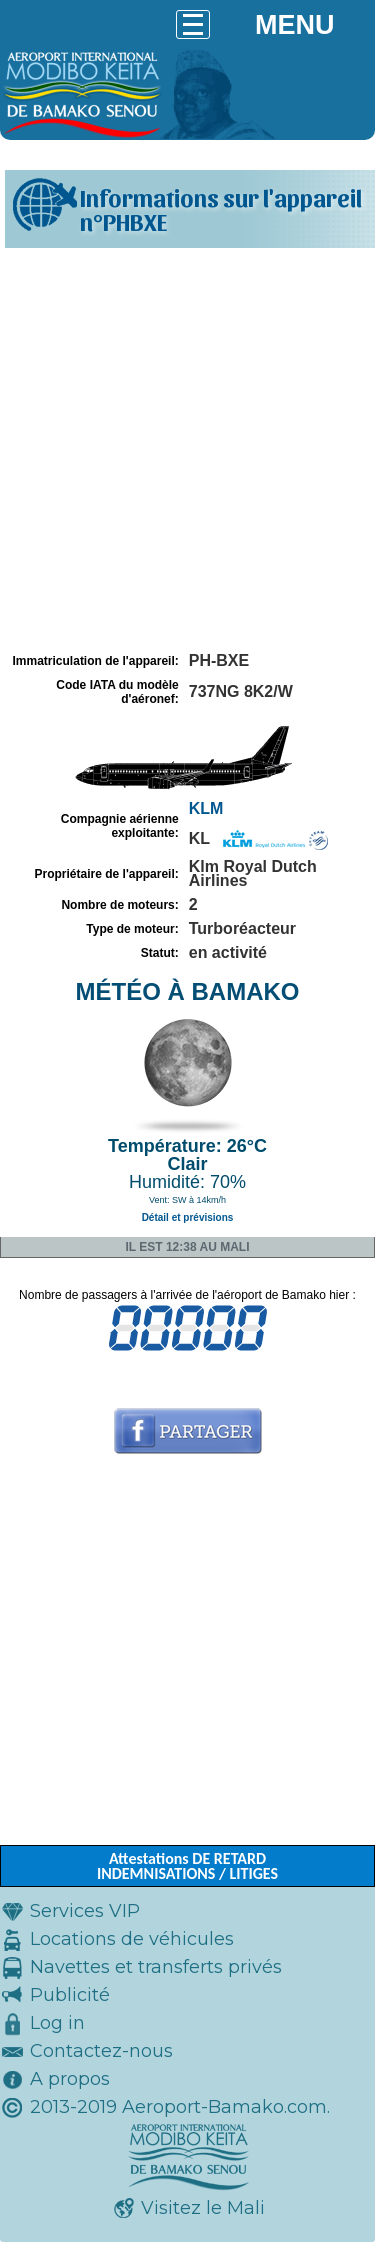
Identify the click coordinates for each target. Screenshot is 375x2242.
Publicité (70, 1995)
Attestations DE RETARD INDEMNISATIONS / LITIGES (187, 1866)
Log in (57, 2023)
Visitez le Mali (203, 2208)
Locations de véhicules (132, 1939)
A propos (70, 2079)
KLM (206, 808)
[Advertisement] (187, 450)
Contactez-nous (101, 2051)
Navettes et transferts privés (156, 1967)
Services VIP (85, 1911)
